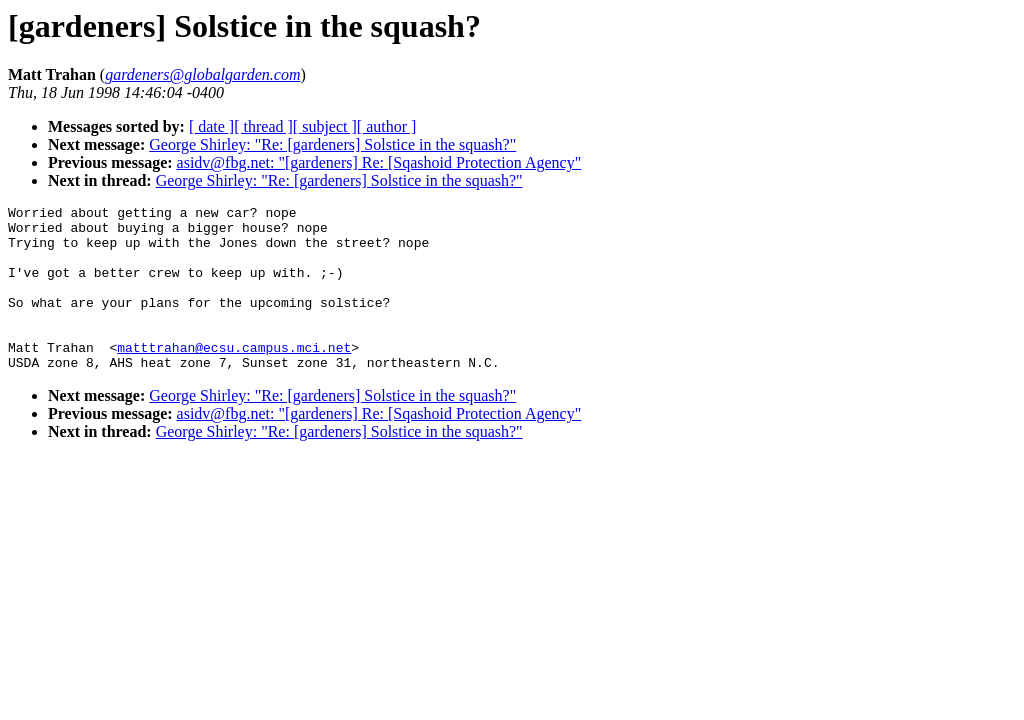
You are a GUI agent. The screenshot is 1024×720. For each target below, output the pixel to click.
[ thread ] (263, 126)
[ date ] (211, 126)
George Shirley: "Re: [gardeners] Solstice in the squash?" (332, 144)
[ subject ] (325, 126)
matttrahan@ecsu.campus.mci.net (234, 377)
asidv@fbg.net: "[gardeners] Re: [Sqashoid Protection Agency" (379, 162)
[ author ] (387, 126)
